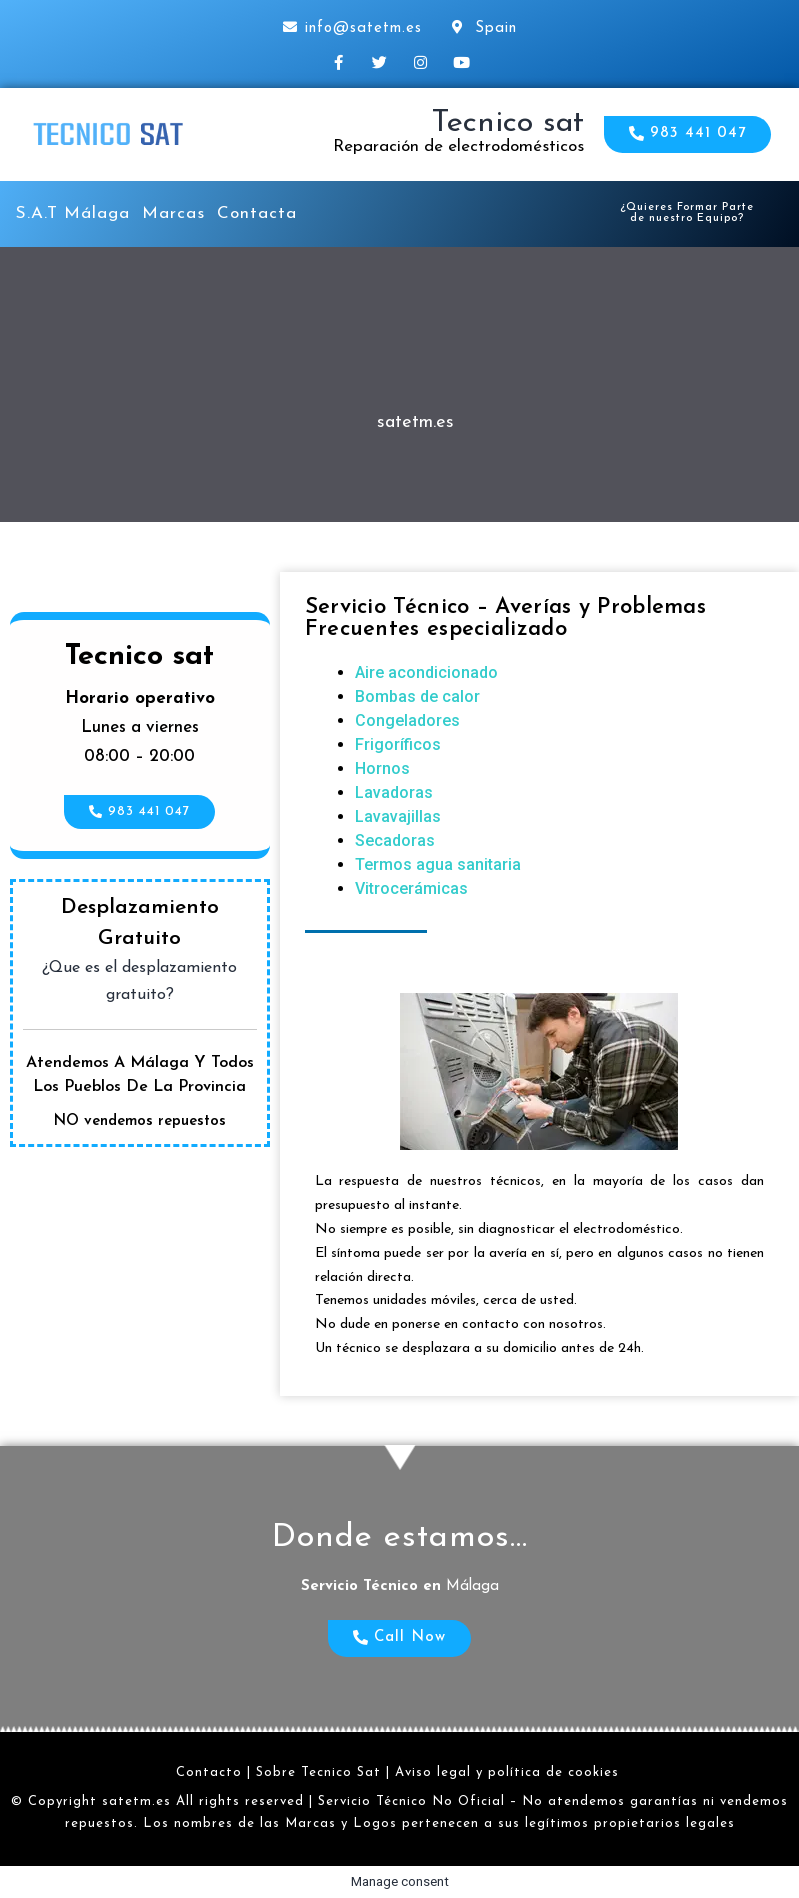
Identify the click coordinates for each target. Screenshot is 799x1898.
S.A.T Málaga (73, 213)
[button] (687, 134)
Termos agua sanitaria (438, 864)
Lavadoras (394, 792)
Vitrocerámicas (411, 888)
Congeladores (407, 720)
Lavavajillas (398, 816)
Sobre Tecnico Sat (318, 1772)
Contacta (257, 213)
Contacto (209, 1772)
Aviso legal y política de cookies (507, 1772)
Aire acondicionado (426, 672)
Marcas (173, 213)
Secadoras (395, 840)
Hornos (382, 768)
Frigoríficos (398, 744)
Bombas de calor (417, 696)
